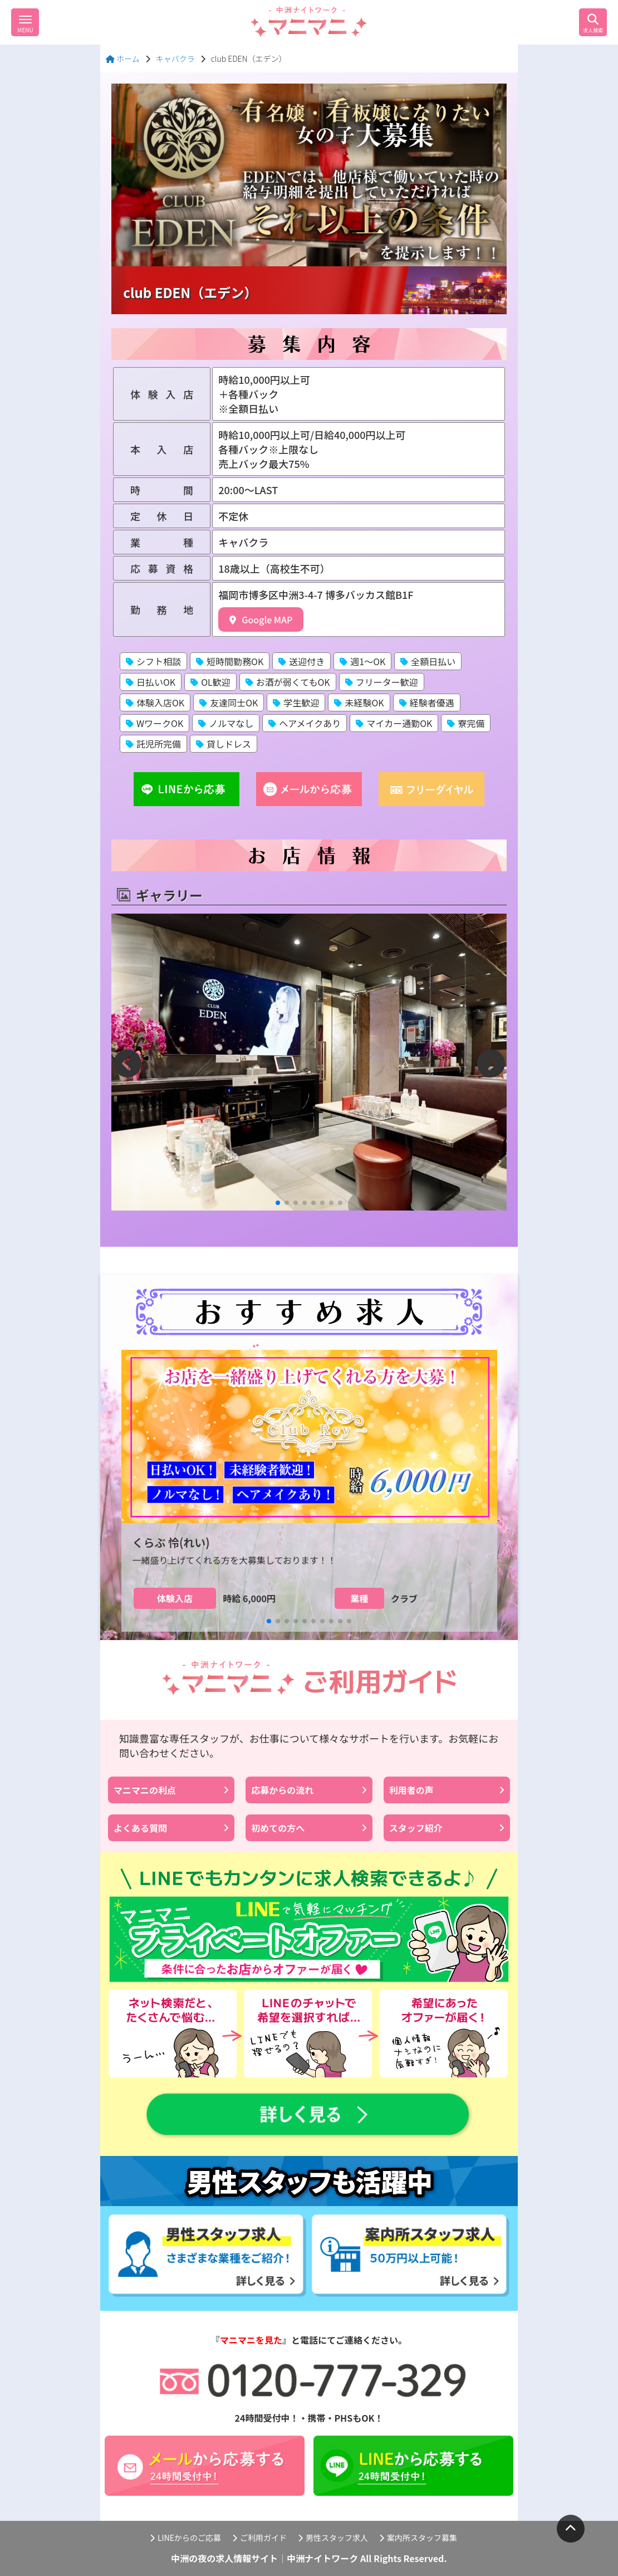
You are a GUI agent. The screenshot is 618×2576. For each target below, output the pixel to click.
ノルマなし (225, 723)
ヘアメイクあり (304, 723)
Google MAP (260, 619)
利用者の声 (446, 1790)
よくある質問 (171, 1828)
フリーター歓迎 (381, 682)
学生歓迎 (296, 702)
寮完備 (465, 723)
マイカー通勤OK (394, 723)
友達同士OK (228, 702)
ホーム (123, 58)
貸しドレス (223, 743)
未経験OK (359, 702)
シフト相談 (153, 661)
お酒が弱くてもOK (288, 682)
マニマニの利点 (171, 1790)
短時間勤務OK (229, 661)
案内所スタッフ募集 (418, 2537)
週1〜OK (362, 661)
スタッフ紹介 (446, 1828)
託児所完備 (153, 743)
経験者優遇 (426, 702)
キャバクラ (175, 58)
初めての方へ (308, 1828)
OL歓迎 (210, 682)
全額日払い (427, 661)
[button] (278, 1203)
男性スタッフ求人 (333, 2537)
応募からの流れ (308, 1790)
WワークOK (154, 723)
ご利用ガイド (259, 2537)
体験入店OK (155, 702)
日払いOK (150, 682)
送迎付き (301, 661)
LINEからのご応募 (185, 2537)
